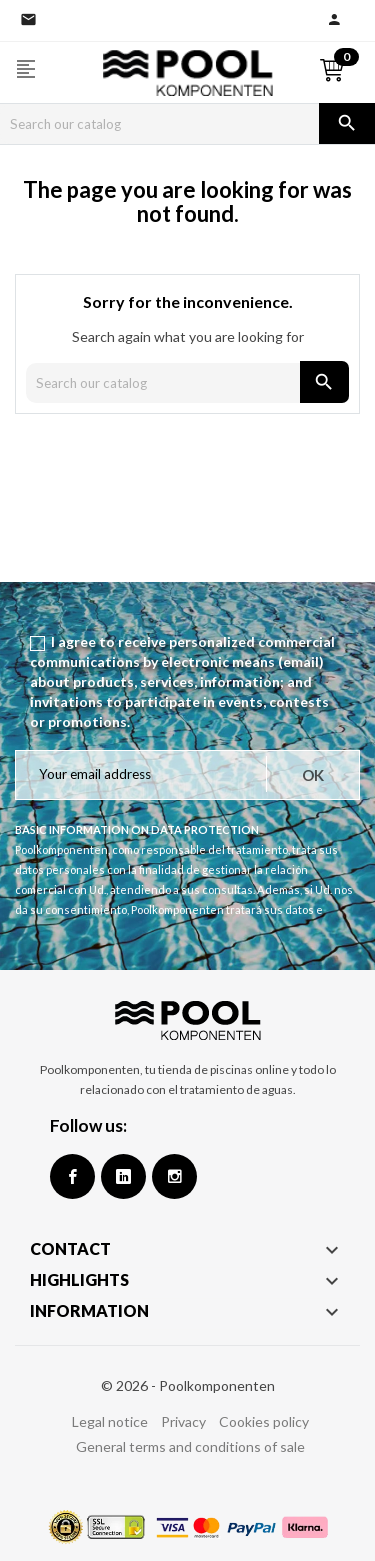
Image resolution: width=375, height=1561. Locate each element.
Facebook (72, 1176)
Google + (123, 1176)
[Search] (159, 124)
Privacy (183, 1421)
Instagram (174, 1176)
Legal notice (110, 1421)
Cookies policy (264, 1421)
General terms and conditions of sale (190, 1446)
